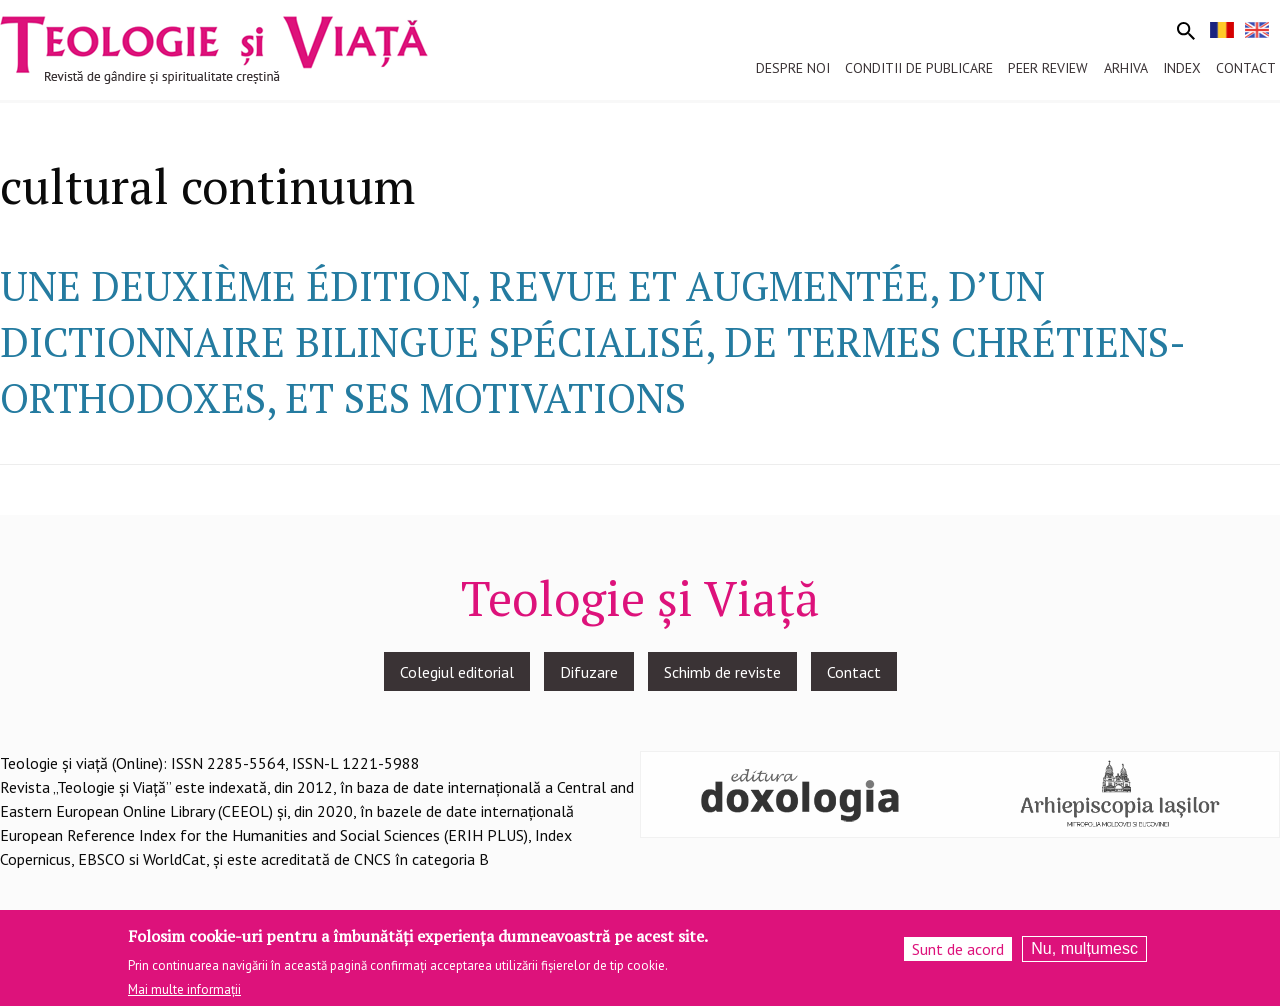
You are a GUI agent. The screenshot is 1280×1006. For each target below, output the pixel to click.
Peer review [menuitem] (1048, 68)
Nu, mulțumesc (1084, 950)
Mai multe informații (184, 992)
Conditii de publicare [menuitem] (919, 68)
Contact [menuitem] (1246, 68)
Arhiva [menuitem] (1126, 68)
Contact (854, 672)
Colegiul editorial (457, 672)
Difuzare (589, 672)
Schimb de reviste (722, 672)
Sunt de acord (958, 951)
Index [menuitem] (1182, 68)
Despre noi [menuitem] (793, 68)
